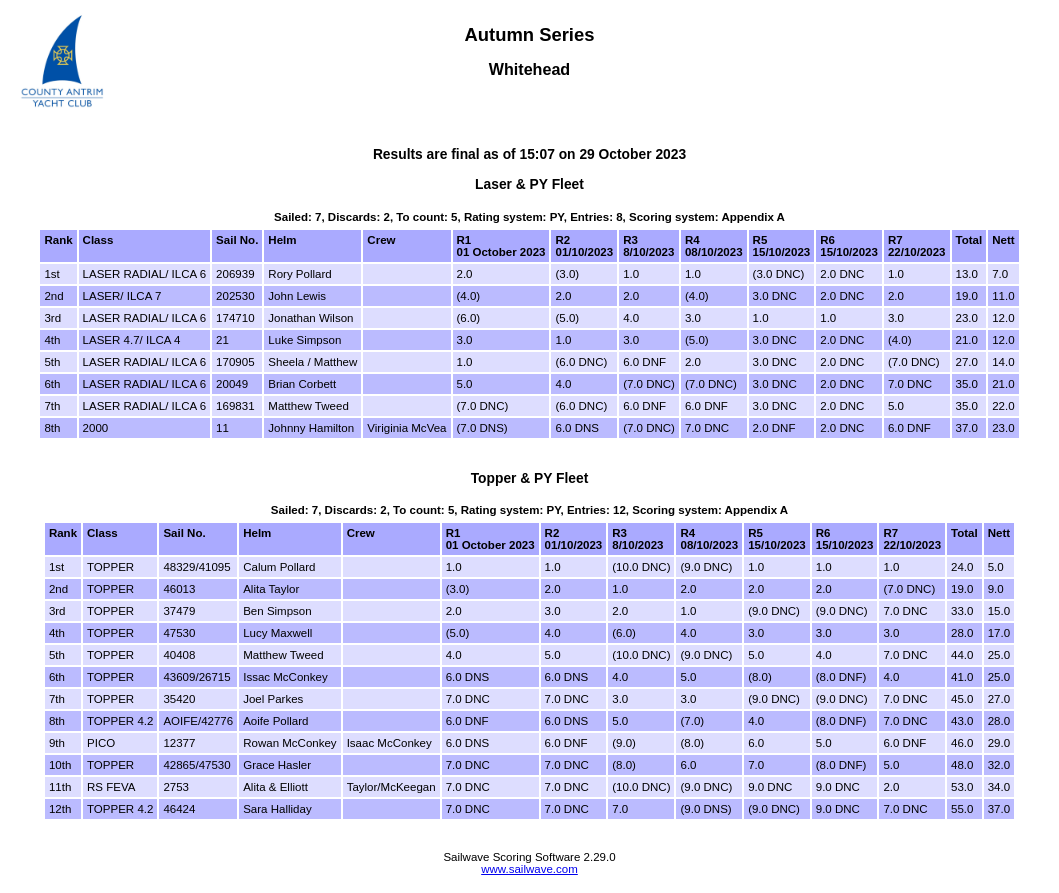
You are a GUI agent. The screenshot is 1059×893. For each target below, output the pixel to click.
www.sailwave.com (529, 869)
